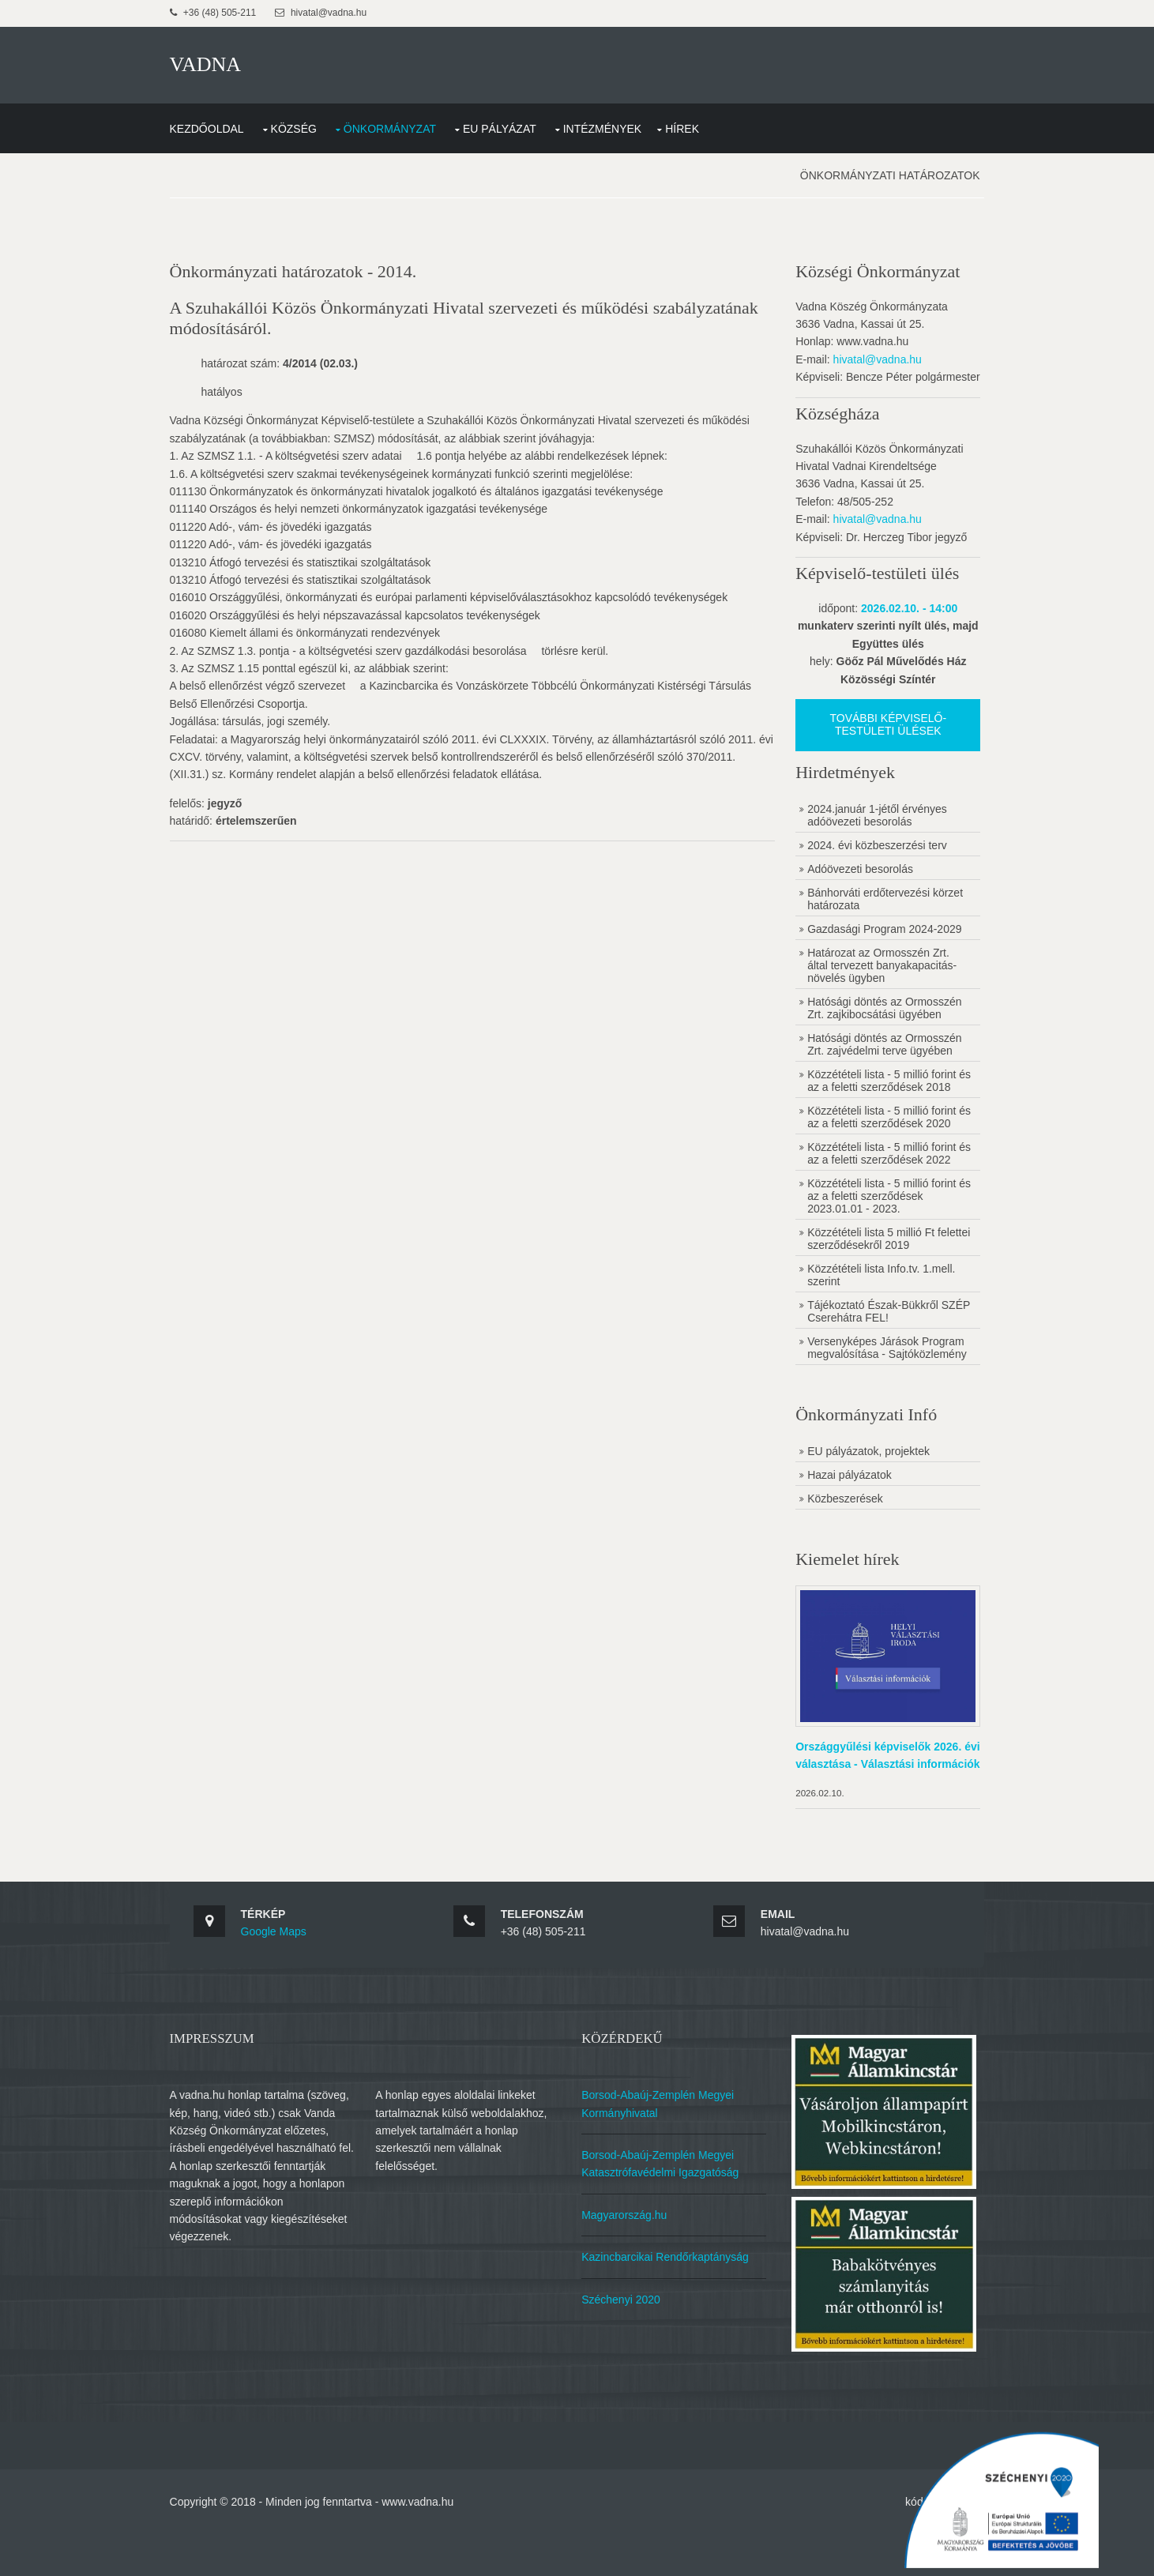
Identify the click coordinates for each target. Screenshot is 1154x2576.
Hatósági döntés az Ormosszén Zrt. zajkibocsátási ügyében (877, 1016)
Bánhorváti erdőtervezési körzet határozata (878, 906)
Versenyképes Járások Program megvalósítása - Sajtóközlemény (861, 1400)
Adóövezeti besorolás (853, 877)
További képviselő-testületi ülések (876, 732)
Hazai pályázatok (842, 1533)
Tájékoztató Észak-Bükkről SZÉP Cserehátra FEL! (865, 1357)
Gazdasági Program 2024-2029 (877, 937)
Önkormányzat (411, 121)
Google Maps (295, 1996)
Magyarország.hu (632, 2276)
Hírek (703, 121)
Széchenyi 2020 (628, 2360)
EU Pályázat (521, 121)
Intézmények (624, 121)
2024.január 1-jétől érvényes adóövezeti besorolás (870, 823)
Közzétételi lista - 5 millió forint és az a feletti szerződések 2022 (874, 1193)
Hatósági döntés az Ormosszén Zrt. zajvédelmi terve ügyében (877, 1052)
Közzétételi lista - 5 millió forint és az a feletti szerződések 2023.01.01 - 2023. (874, 1242)
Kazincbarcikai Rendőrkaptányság (673, 2318)
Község (315, 121)
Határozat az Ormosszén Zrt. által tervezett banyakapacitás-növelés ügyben (874, 973)
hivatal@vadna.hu (869, 350)
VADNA (227, 62)
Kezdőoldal (228, 121)
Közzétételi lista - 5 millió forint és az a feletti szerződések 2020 (874, 1144)
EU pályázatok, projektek (861, 1509)
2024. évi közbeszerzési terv (870, 853)
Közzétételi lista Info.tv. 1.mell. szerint (874, 1320)
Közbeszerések (838, 1557)
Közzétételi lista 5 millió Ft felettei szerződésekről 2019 (869, 1284)
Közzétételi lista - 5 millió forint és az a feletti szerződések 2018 (874, 1095)
